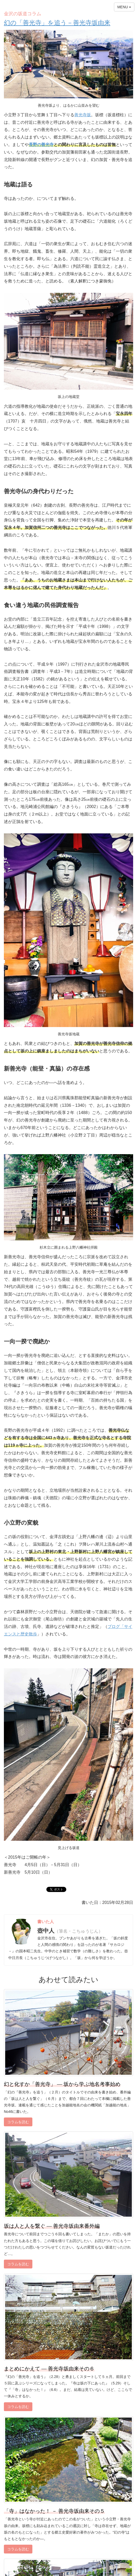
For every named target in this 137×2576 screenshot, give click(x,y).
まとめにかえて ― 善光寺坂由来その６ (49, 2368)
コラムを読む (18, 2122)
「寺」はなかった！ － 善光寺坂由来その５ (54, 2511)
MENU (124, 7)
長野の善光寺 (41, 144)
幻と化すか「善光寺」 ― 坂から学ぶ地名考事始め (62, 2084)
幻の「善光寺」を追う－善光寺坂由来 (57, 22)
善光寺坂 (82, 115)
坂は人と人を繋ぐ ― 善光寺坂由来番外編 (52, 2226)
